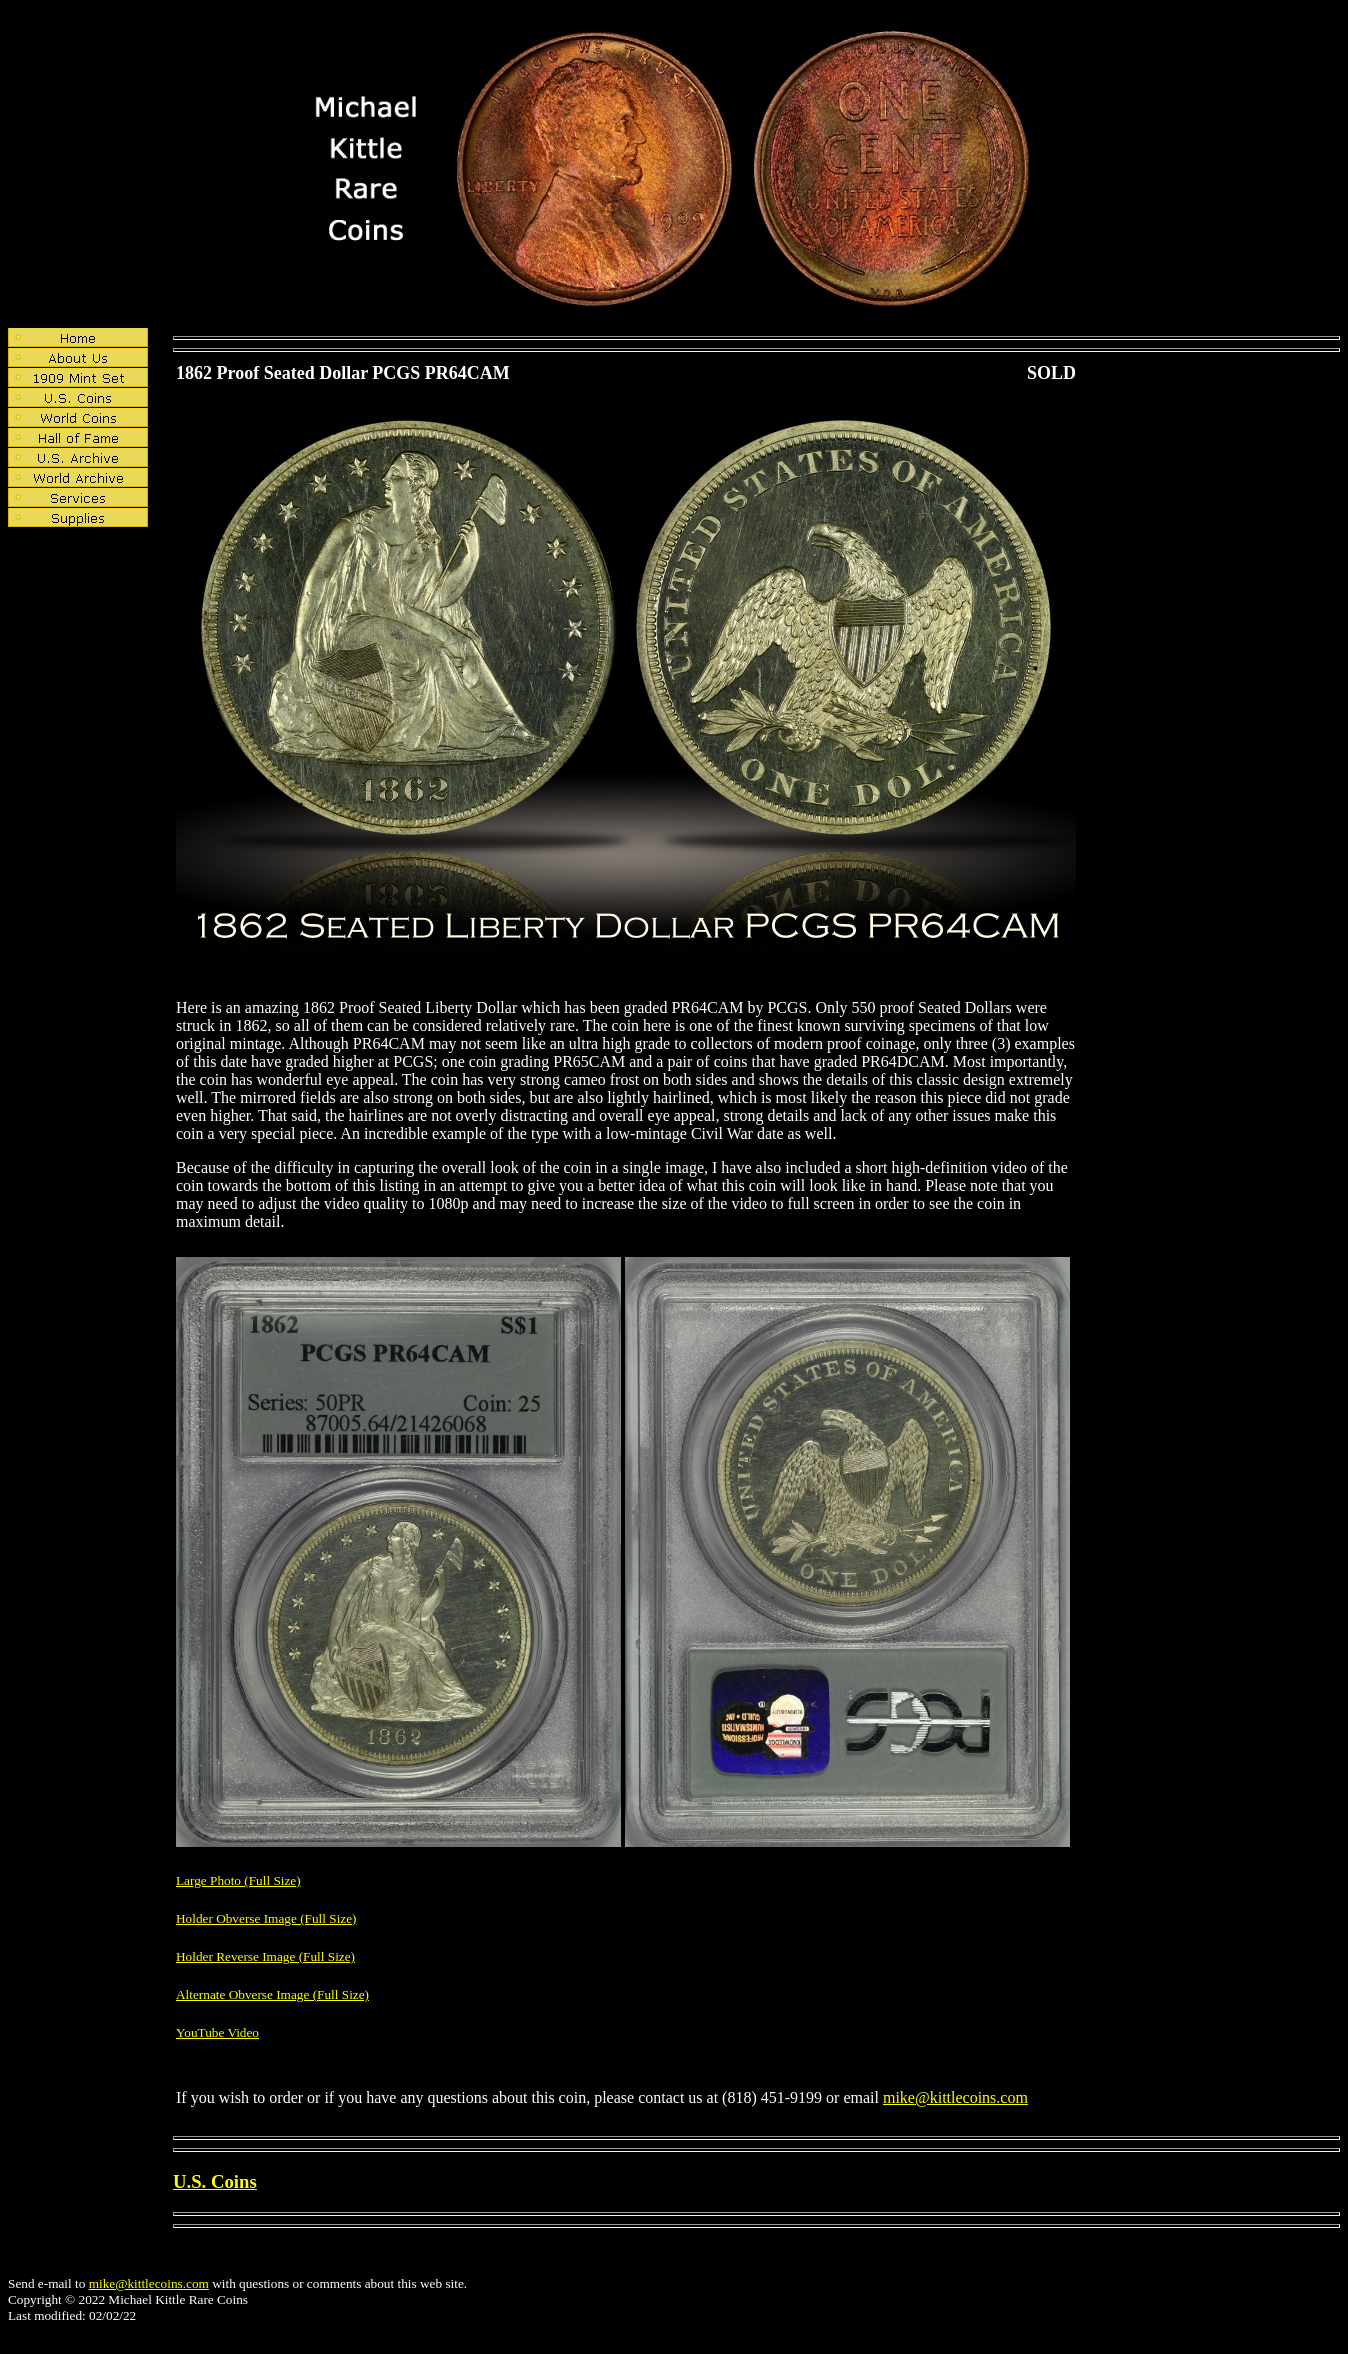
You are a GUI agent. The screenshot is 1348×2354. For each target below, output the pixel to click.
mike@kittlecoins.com (955, 2097)
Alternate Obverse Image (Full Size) (272, 1994)
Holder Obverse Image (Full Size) (266, 1918)
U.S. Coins (215, 2181)
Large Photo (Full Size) (238, 1880)
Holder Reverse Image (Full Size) (265, 1956)
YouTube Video (217, 2032)
